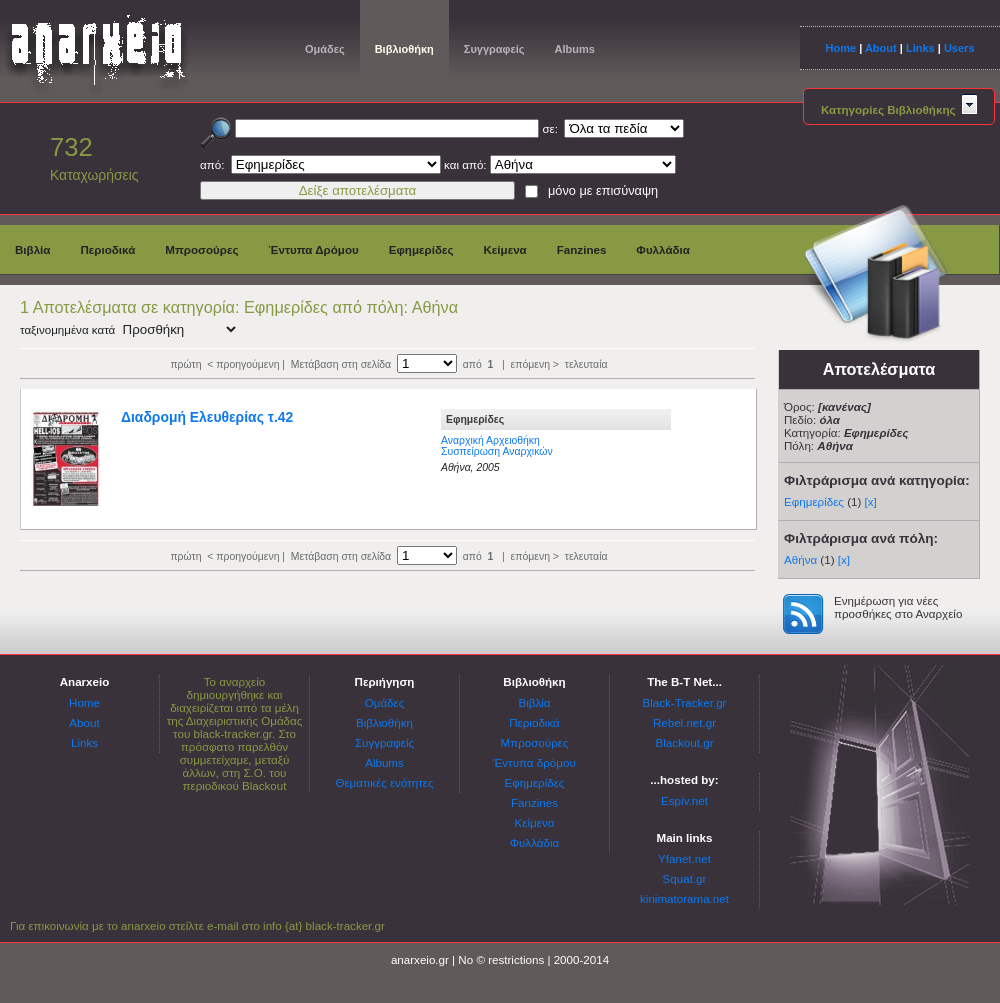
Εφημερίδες (421, 249)
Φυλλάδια (663, 249)
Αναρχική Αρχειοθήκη (490, 440)
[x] (871, 501)
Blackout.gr (685, 742)
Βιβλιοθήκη (404, 49)
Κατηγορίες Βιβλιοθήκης (899, 109)
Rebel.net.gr (684, 722)
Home (840, 48)
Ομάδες (325, 49)
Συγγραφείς (494, 49)
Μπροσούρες (201, 249)
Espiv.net (684, 800)
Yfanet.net (684, 858)
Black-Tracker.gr (685, 702)
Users (959, 48)
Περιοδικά (107, 249)
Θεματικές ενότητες (384, 782)
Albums (574, 49)
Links (920, 48)
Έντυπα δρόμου (534, 762)
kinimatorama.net (684, 898)
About (881, 48)
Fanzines (582, 249)
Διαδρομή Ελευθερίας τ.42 (207, 417)
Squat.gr (685, 878)
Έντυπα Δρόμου (314, 249)
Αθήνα (800, 559)
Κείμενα (504, 249)
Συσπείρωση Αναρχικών (497, 451)
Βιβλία (32, 249)
